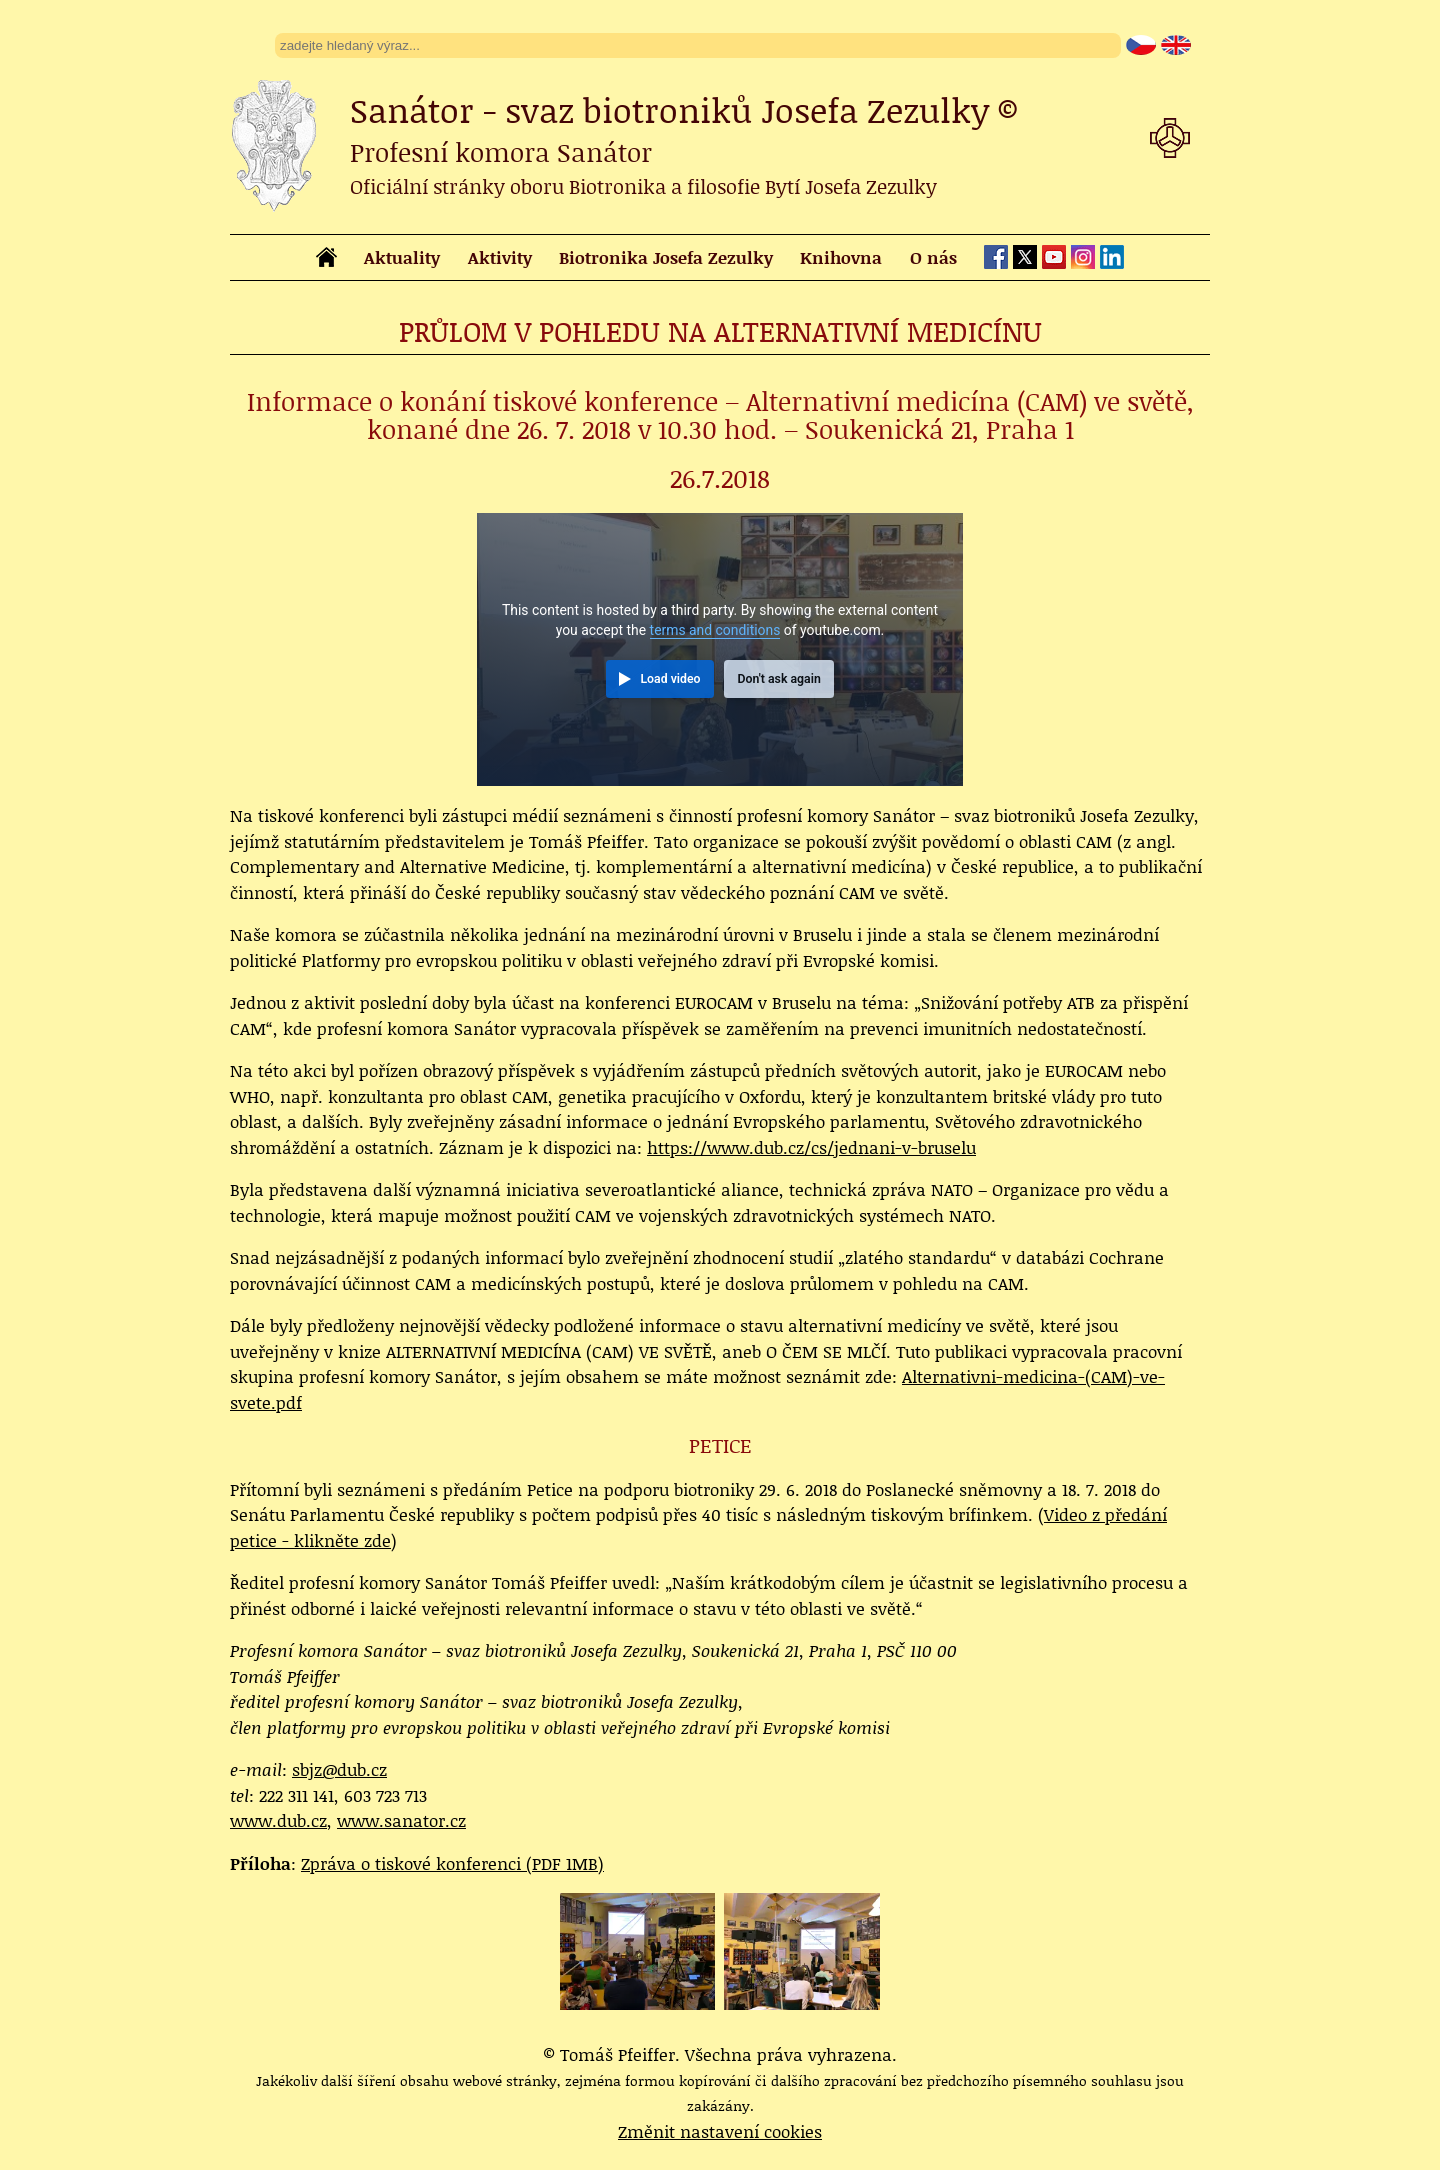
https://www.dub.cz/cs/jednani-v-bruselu (811, 1147)
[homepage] (326, 260)
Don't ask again (778, 679)
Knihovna (841, 257)
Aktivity (500, 257)
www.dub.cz (278, 1820)
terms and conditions (715, 630)
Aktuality (402, 257)
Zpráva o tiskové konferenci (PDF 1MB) (452, 1863)
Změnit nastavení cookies (720, 2131)
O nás (933, 257)
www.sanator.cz (401, 1820)
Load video (670, 679)
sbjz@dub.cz (339, 1769)
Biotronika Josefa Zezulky (666, 257)
